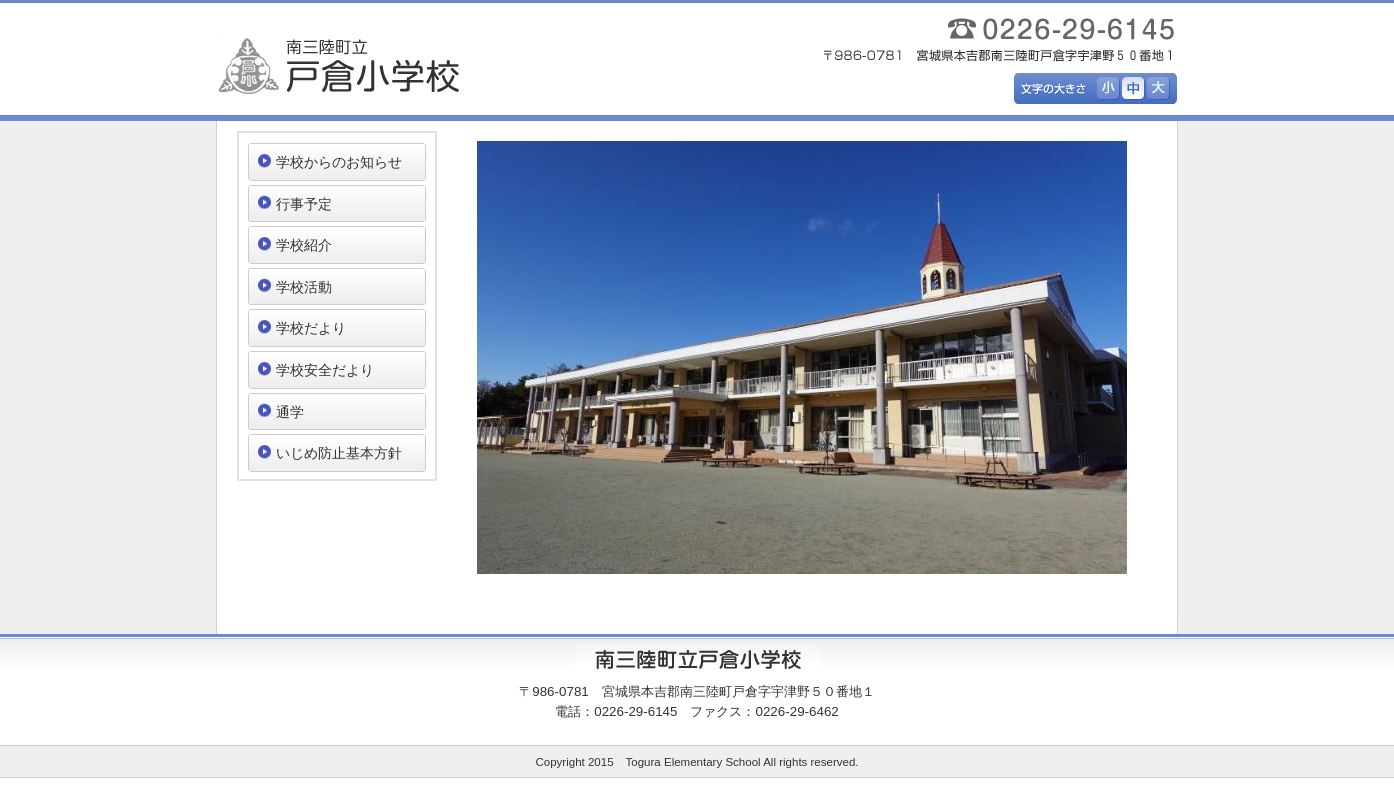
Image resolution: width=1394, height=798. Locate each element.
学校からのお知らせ (339, 162)
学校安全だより (325, 370)
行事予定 (304, 204)
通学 (290, 412)
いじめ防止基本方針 (339, 453)
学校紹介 (304, 245)
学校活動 (304, 287)
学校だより (311, 328)
